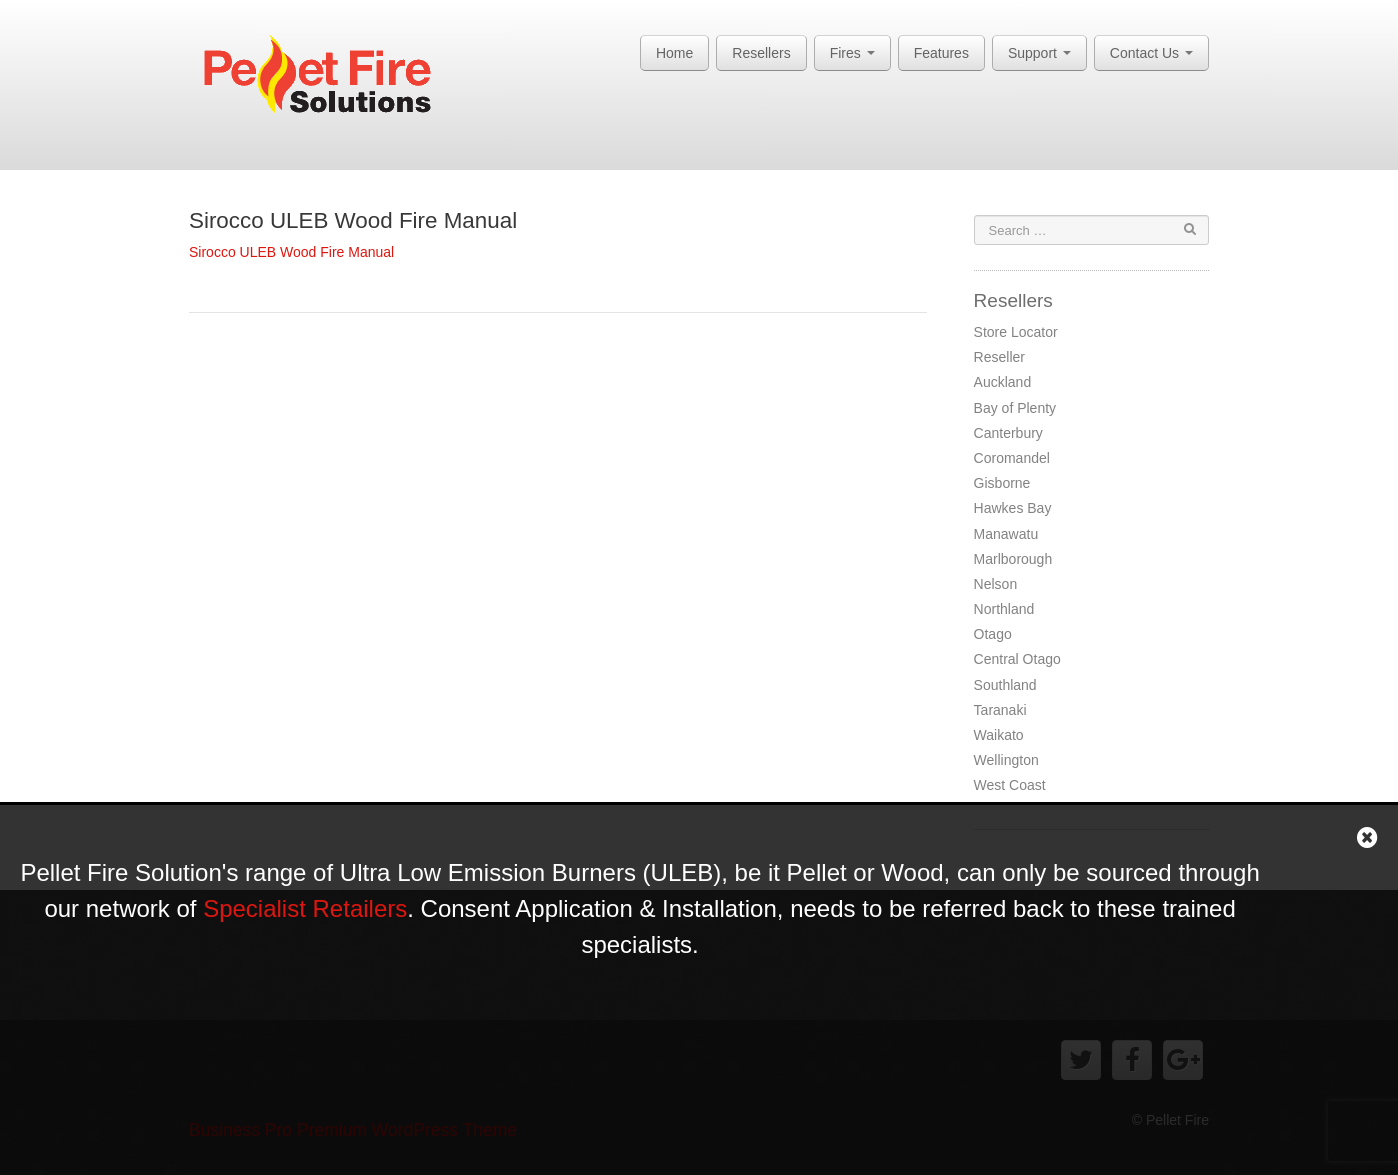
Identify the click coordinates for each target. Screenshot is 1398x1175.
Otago (993, 634)
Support (1039, 53)
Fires (852, 53)
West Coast (1010, 785)
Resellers (761, 53)
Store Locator (1016, 332)
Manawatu (1006, 534)
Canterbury (1008, 433)
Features (941, 53)
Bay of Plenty (1015, 408)
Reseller (999, 357)
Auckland (1003, 382)
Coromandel (1012, 458)
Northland (1004, 609)
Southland (1005, 685)
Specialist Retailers (305, 908)
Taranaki (1000, 710)
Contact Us (1151, 53)
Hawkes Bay (1013, 508)
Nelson (996, 584)
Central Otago (1017, 659)
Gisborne (1002, 483)
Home (674, 53)
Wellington (1006, 760)
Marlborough (1013, 559)
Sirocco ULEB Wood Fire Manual (353, 220)
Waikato (999, 735)
